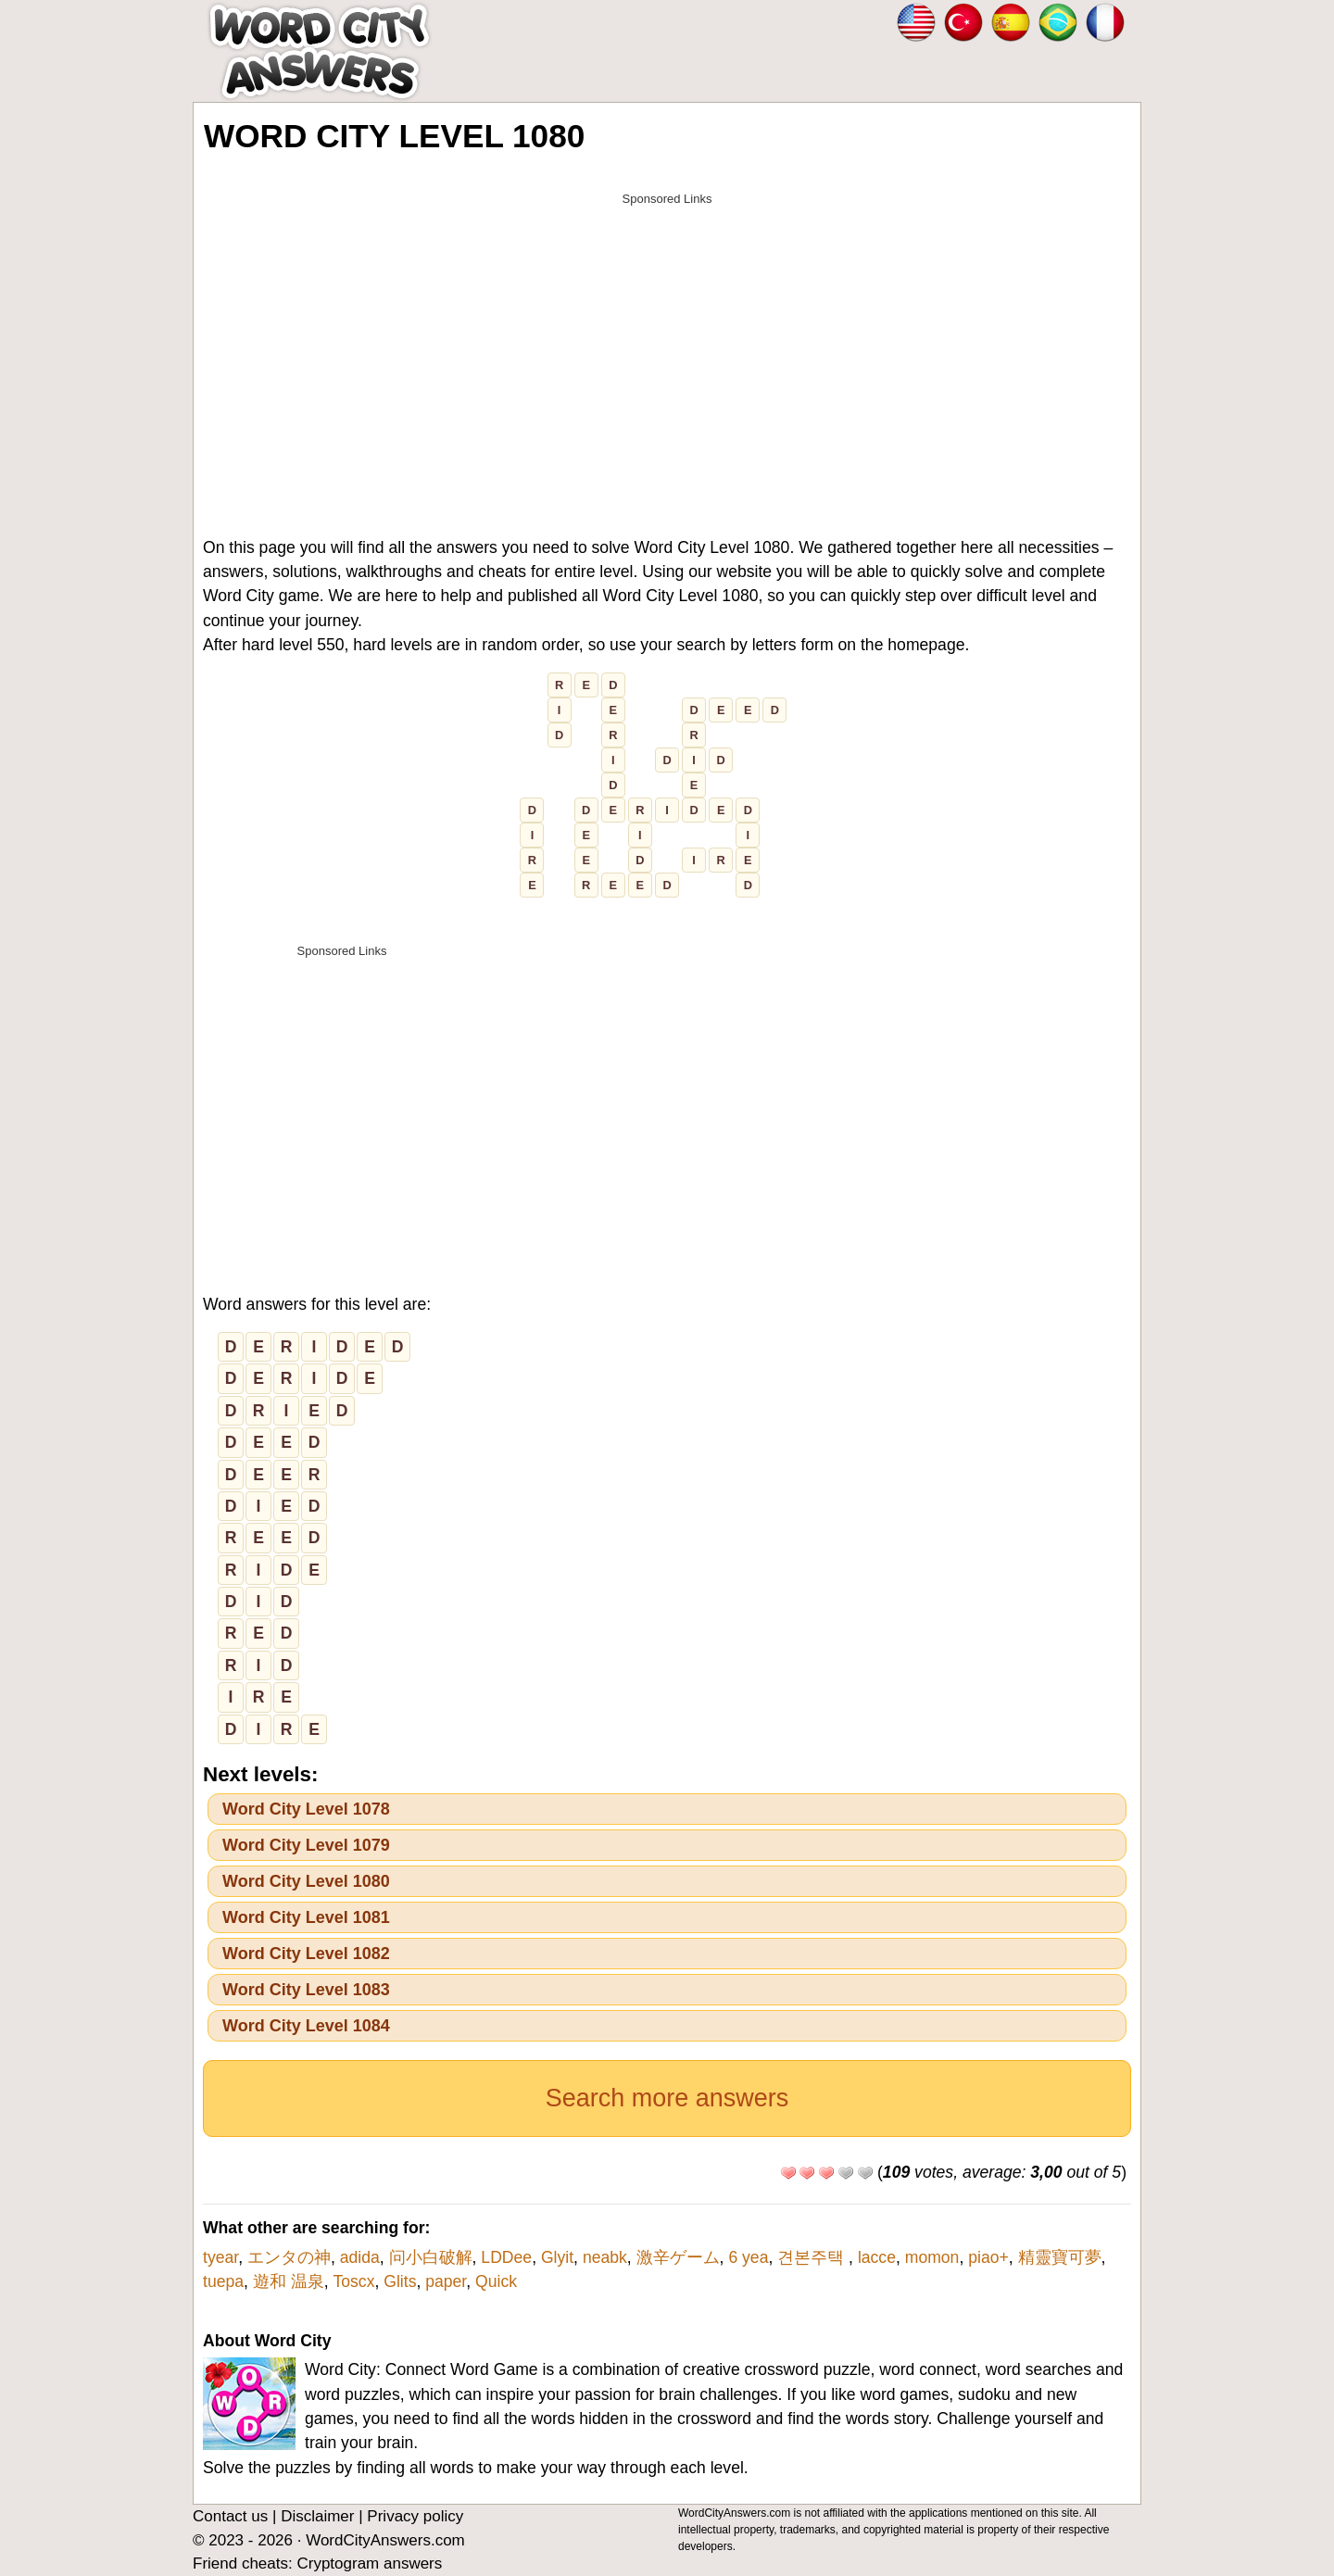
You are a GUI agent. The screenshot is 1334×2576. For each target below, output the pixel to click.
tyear (220, 2257)
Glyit (557, 2257)
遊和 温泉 (288, 2281)
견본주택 (813, 2257)
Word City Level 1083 (306, 1989)
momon (932, 2257)
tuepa (223, 2281)
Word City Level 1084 (306, 2026)
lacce (877, 2257)
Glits (400, 2281)
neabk (605, 2257)
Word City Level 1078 (306, 1809)
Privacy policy (415, 2516)
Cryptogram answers (369, 2563)
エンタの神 (289, 2257)
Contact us (230, 2516)
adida (360, 2257)
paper (445, 2281)
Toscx (353, 2281)
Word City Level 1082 (306, 1953)
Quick (496, 2281)
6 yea (748, 2257)
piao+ (988, 2257)
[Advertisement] (667, 344)
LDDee (506, 2257)
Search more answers (667, 2098)
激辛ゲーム (678, 2257)
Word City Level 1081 (306, 1917)
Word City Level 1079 (306, 1845)
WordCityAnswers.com (385, 2540)
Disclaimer (317, 2516)
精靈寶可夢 (1059, 2257)
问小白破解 (430, 2257)
